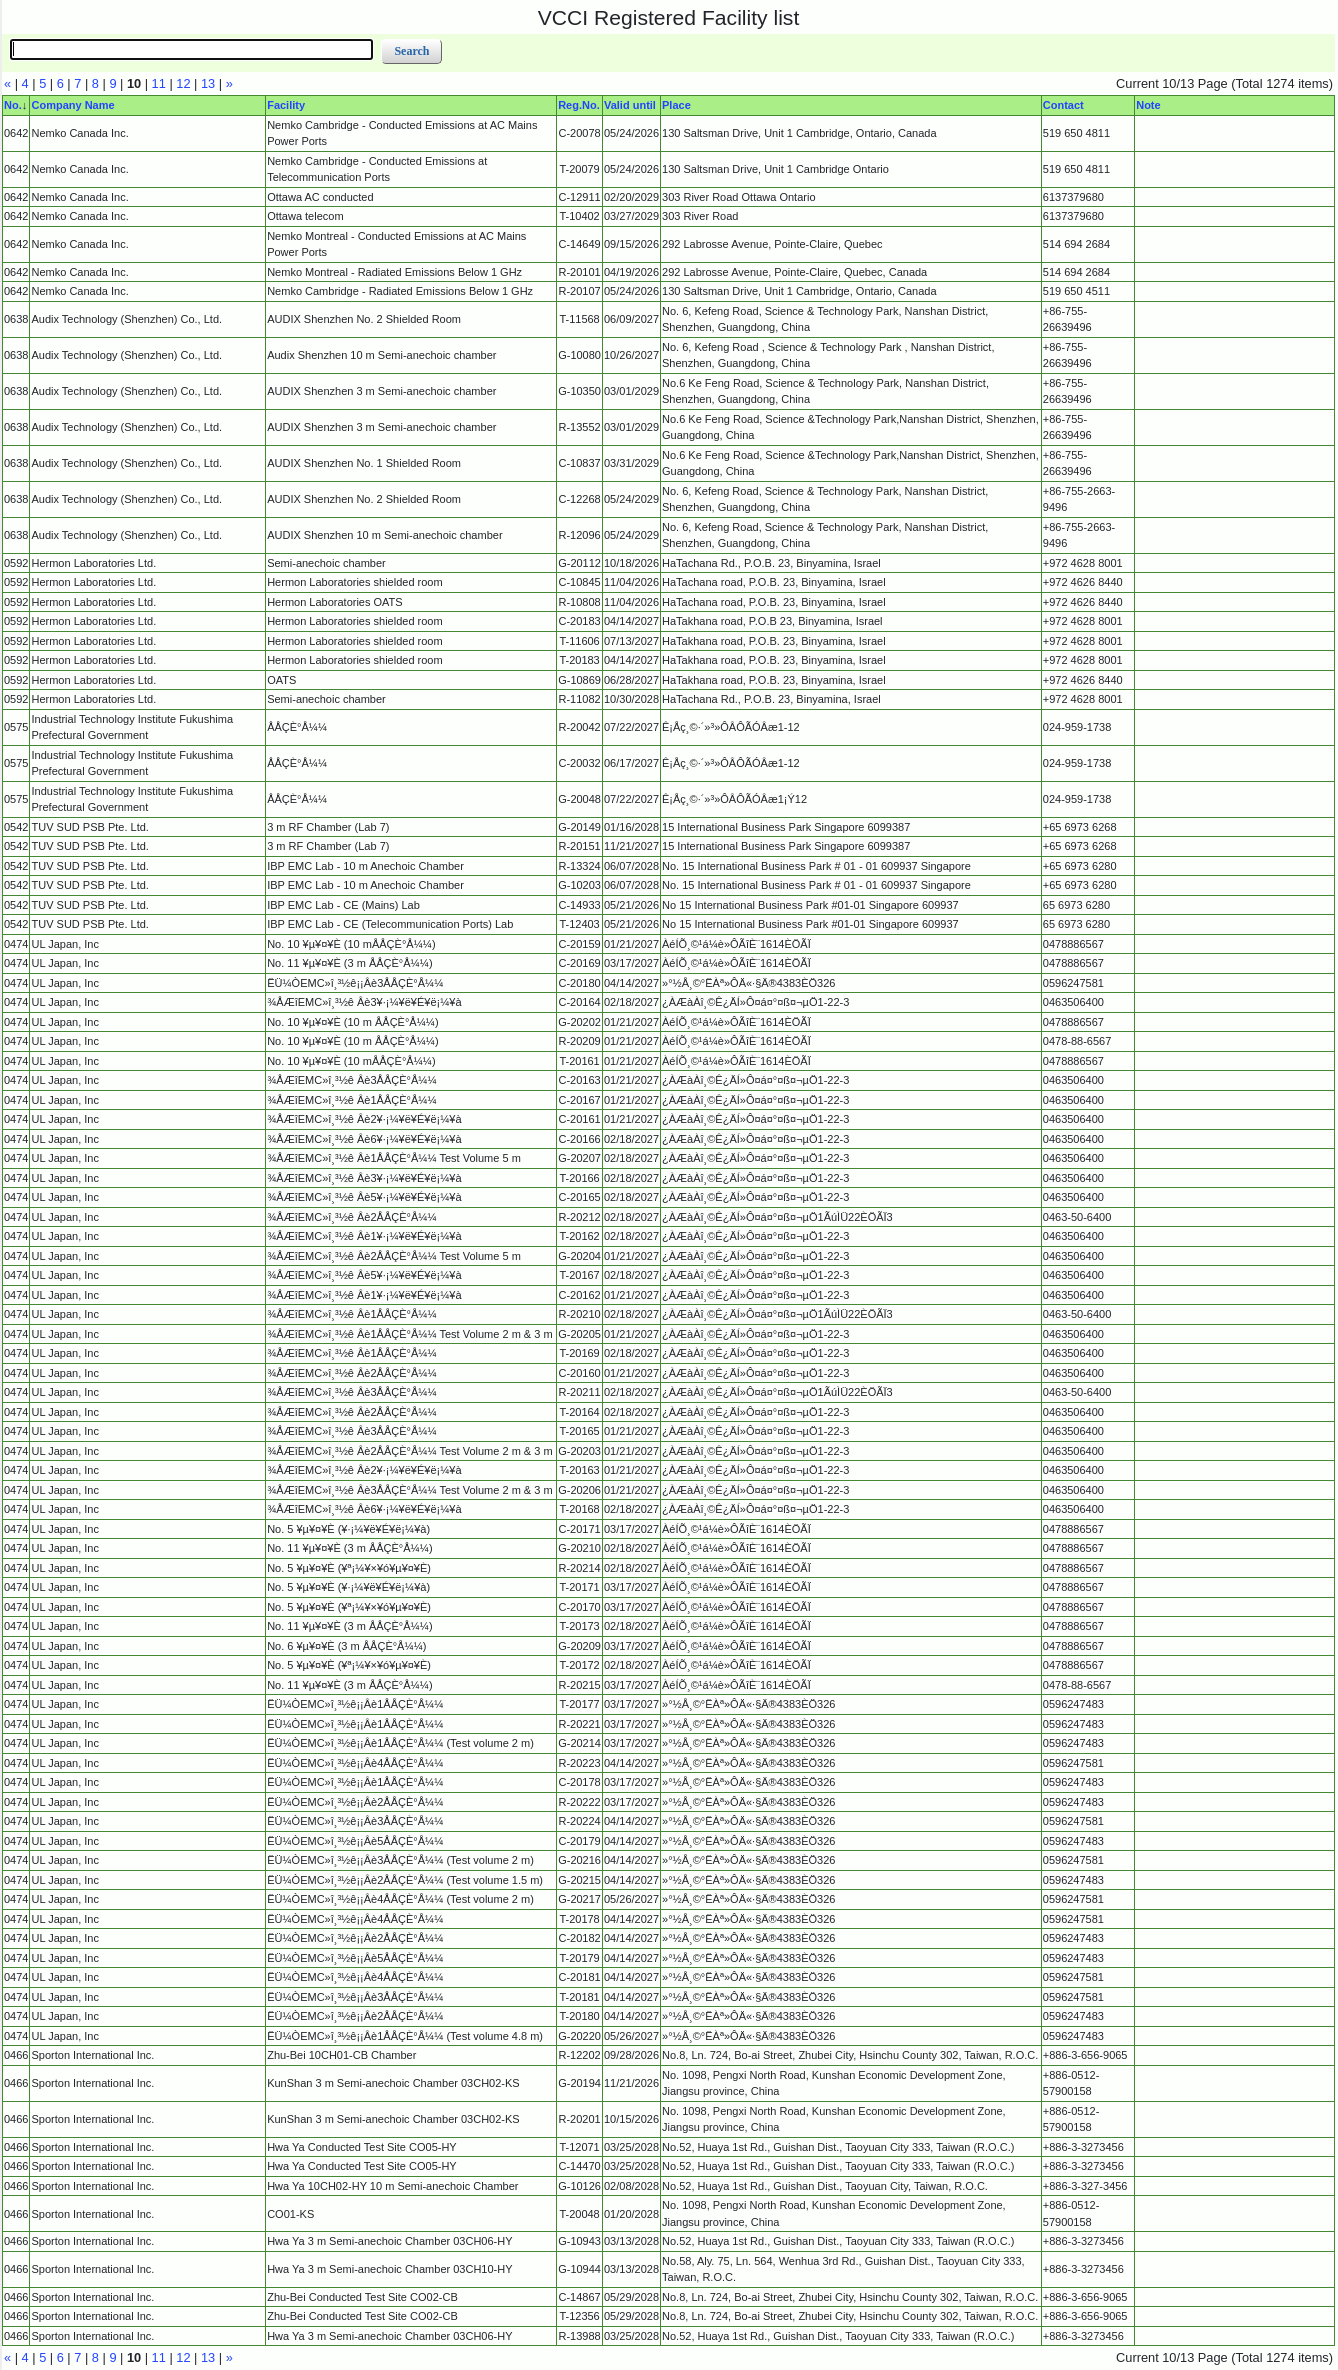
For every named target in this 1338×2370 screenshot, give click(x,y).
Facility (286, 105)
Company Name (72, 105)
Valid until (630, 105)
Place (676, 105)
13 (208, 83)
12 (183, 83)
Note (1148, 105)
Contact (1063, 105)
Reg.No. (579, 105)
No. (13, 105)
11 (159, 83)
